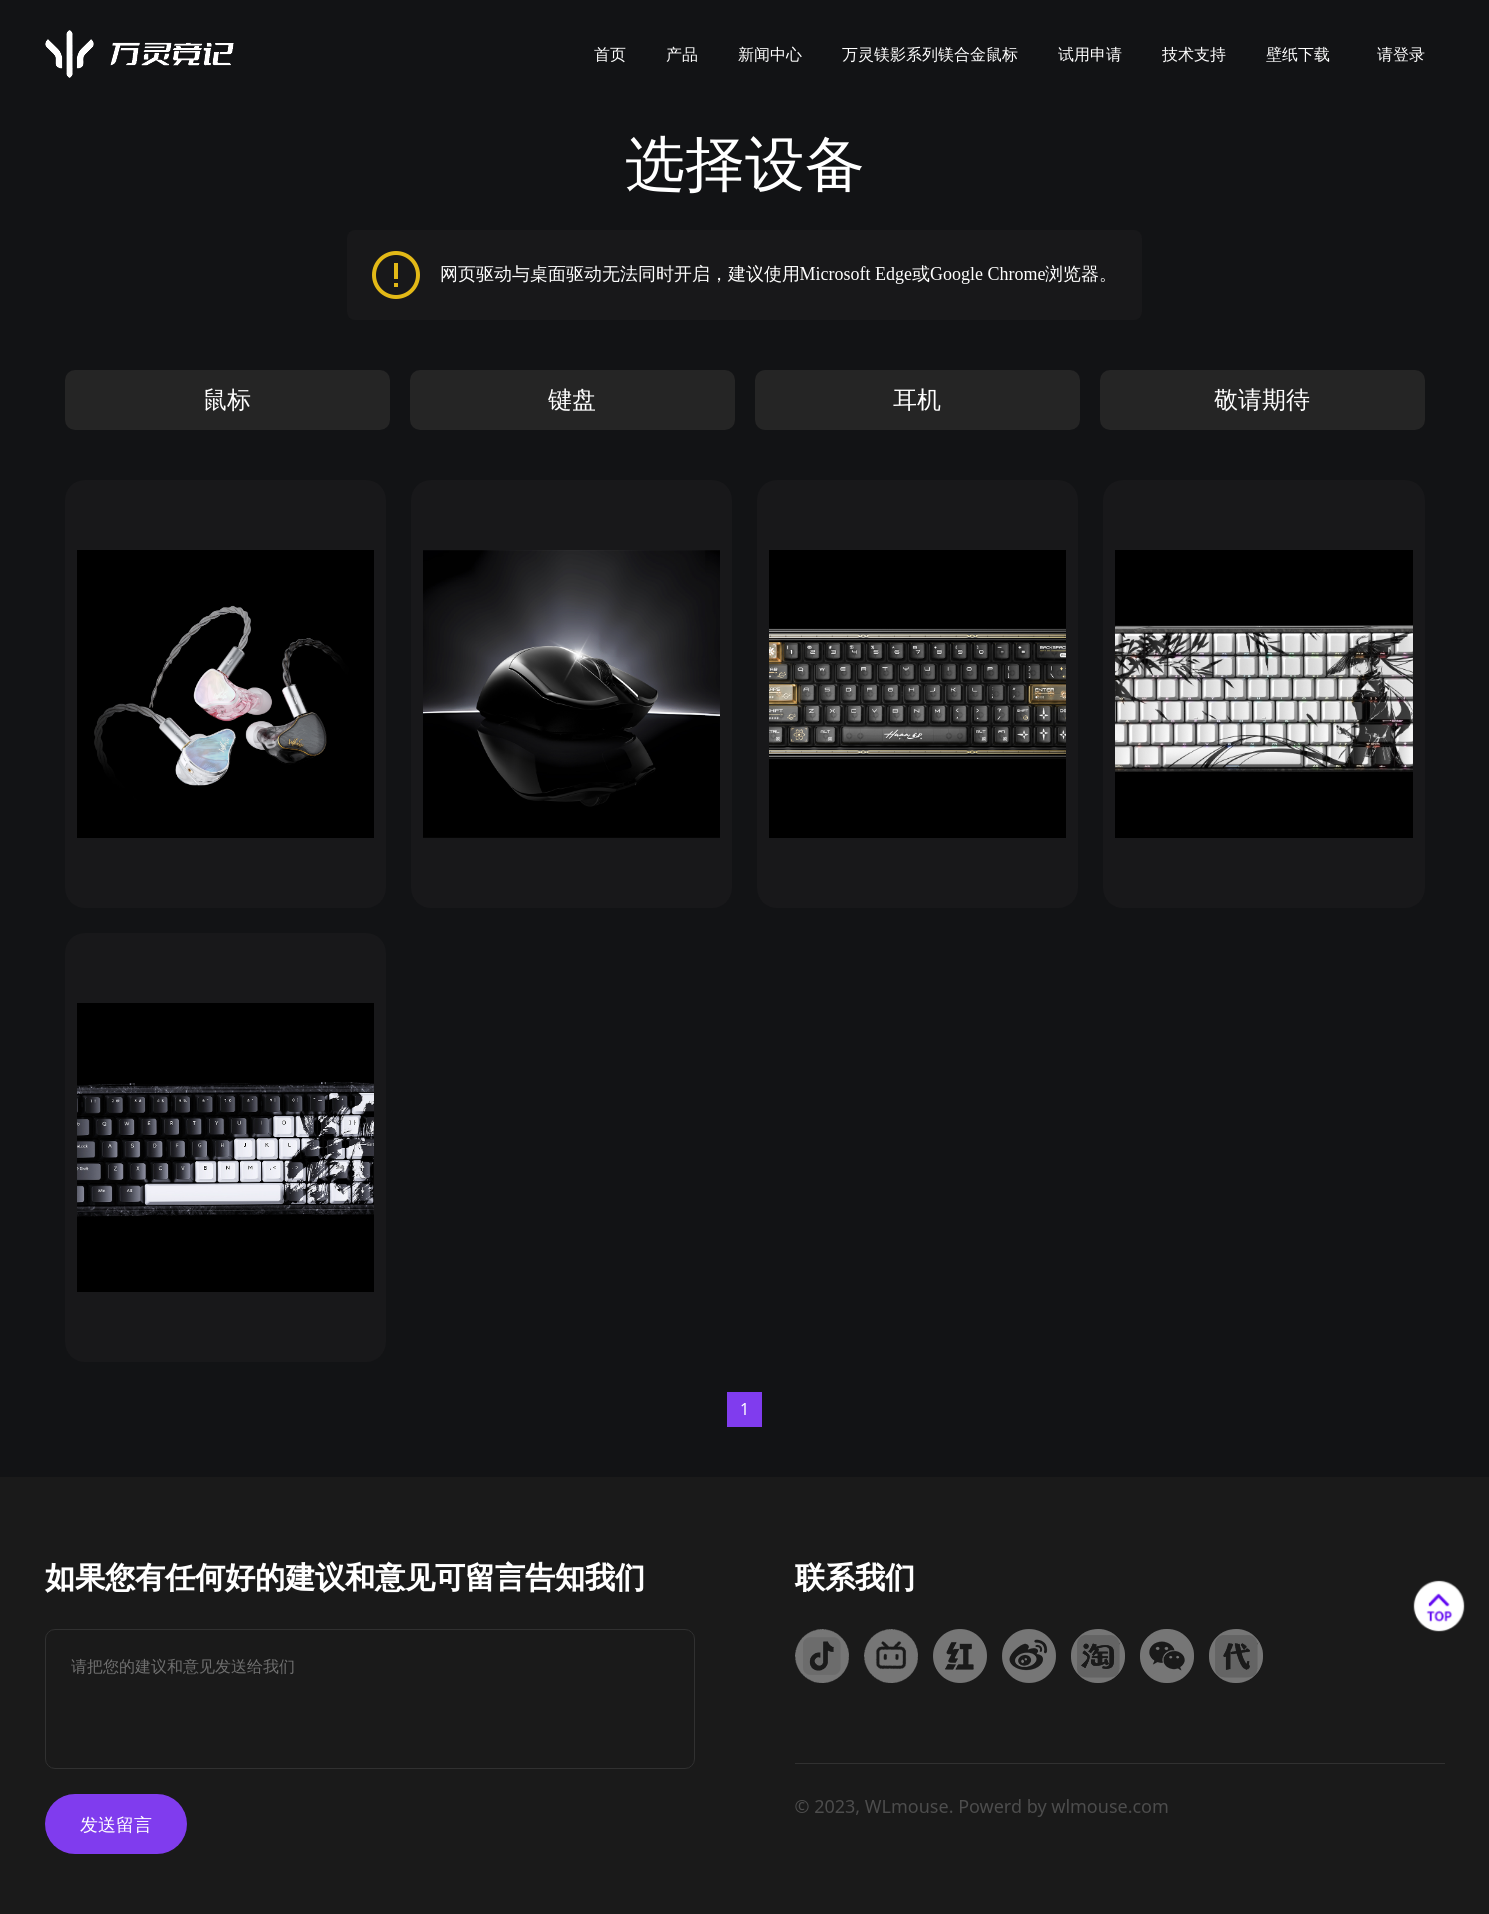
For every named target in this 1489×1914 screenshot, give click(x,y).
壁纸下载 (1298, 54)
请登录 (1401, 54)
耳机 (917, 400)
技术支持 (1194, 54)
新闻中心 (770, 54)
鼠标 (227, 400)
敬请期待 (1262, 400)
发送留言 (116, 1824)
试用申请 (1090, 54)
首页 (610, 54)
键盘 (572, 400)
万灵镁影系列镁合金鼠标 (930, 54)
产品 (682, 54)
